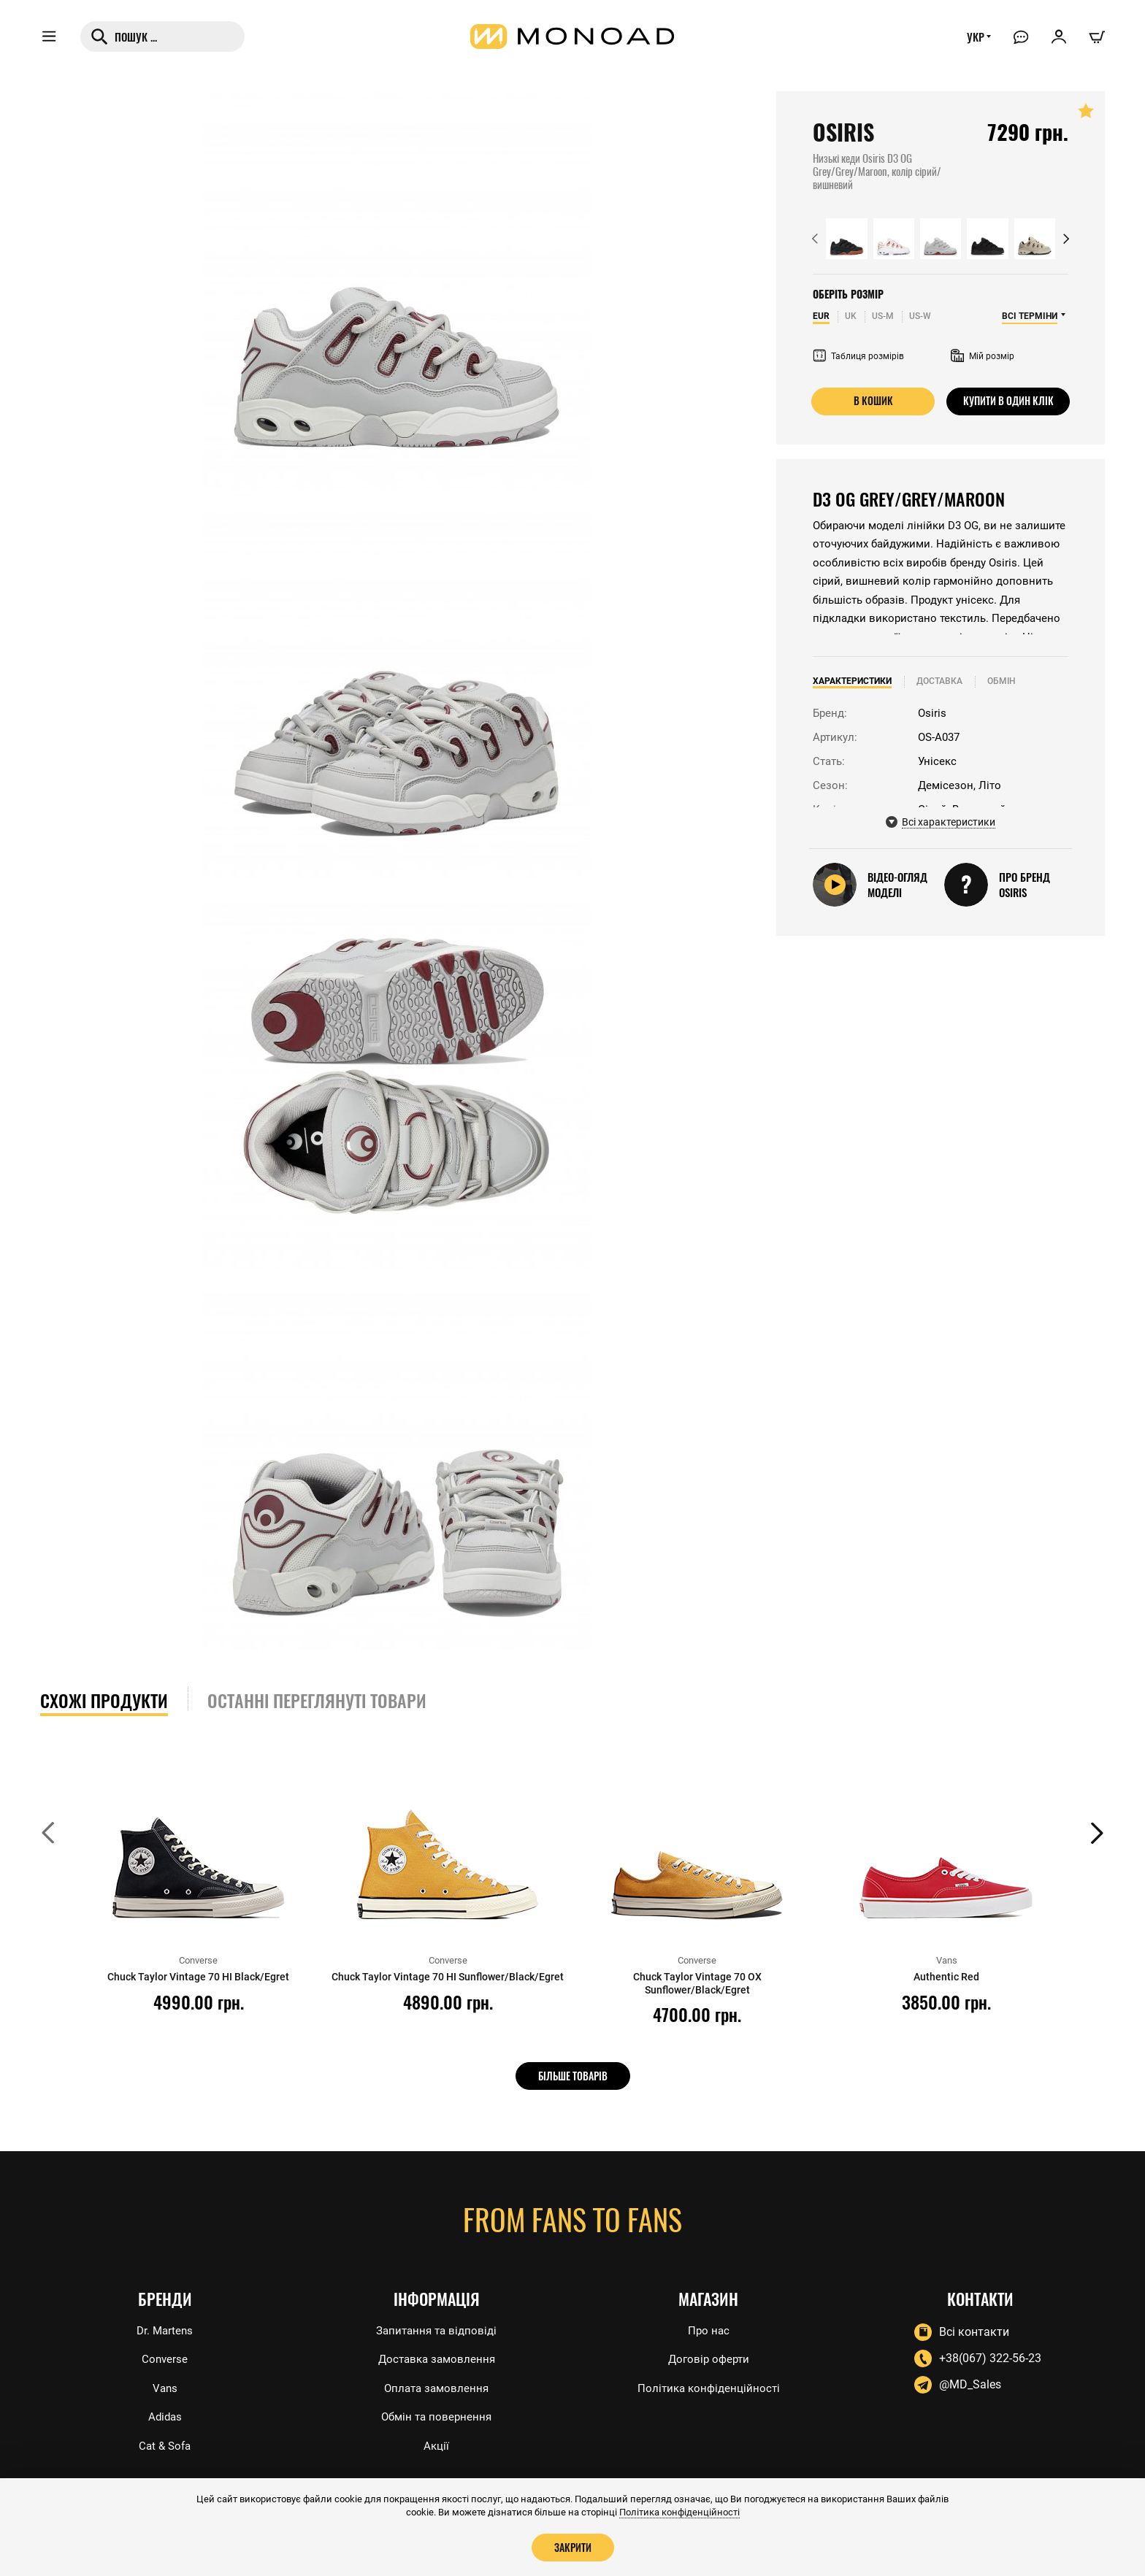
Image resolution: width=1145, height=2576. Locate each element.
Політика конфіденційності (708, 2387)
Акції (437, 2446)
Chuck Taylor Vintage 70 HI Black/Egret (199, 1976)
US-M (883, 316)
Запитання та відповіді (436, 2327)
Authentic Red (947, 1976)
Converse (164, 2357)
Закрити (572, 2547)
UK (851, 316)
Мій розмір (982, 356)
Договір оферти (708, 2357)
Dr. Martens (164, 2327)
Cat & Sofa (165, 2446)
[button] (815, 238)
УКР (972, 42)
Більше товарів (573, 2075)
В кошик (873, 401)
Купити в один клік (1008, 401)
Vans (165, 2387)
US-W (920, 316)
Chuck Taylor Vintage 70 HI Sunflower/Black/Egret (447, 1983)
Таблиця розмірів (858, 356)
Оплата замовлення (436, 2387)
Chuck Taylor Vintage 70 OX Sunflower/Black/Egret (697, 1983)
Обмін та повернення (436, 2416)
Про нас (708, 2327)
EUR (821, 316)
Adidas (165, 2416)
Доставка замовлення (436, 2357)
